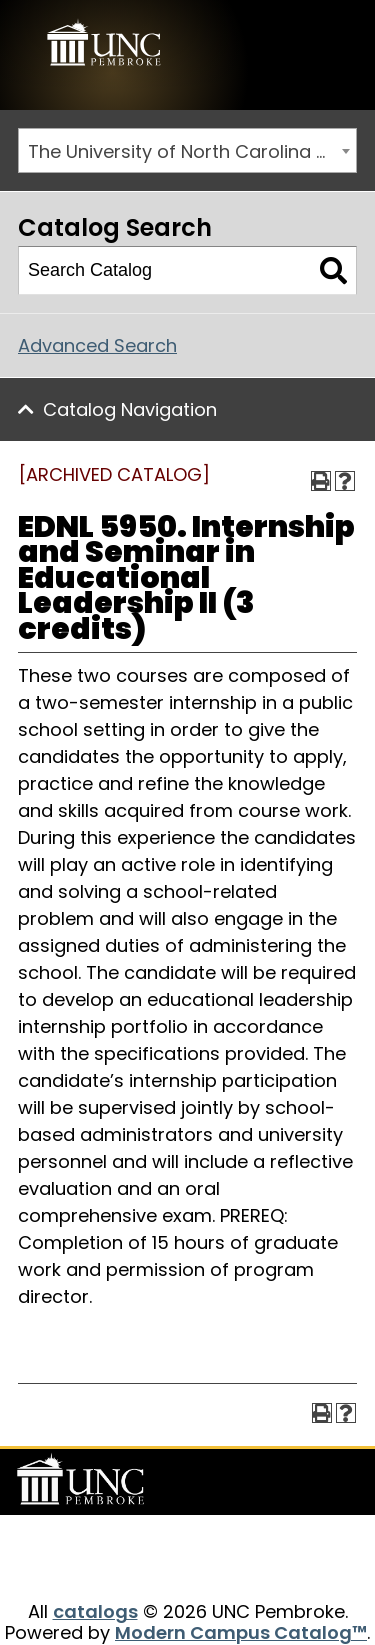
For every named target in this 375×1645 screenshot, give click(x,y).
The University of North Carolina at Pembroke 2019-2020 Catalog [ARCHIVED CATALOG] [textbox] (192, 151)
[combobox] (187, 150)
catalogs (95, 1611)
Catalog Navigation (130, 409)
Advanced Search (97, 345)
